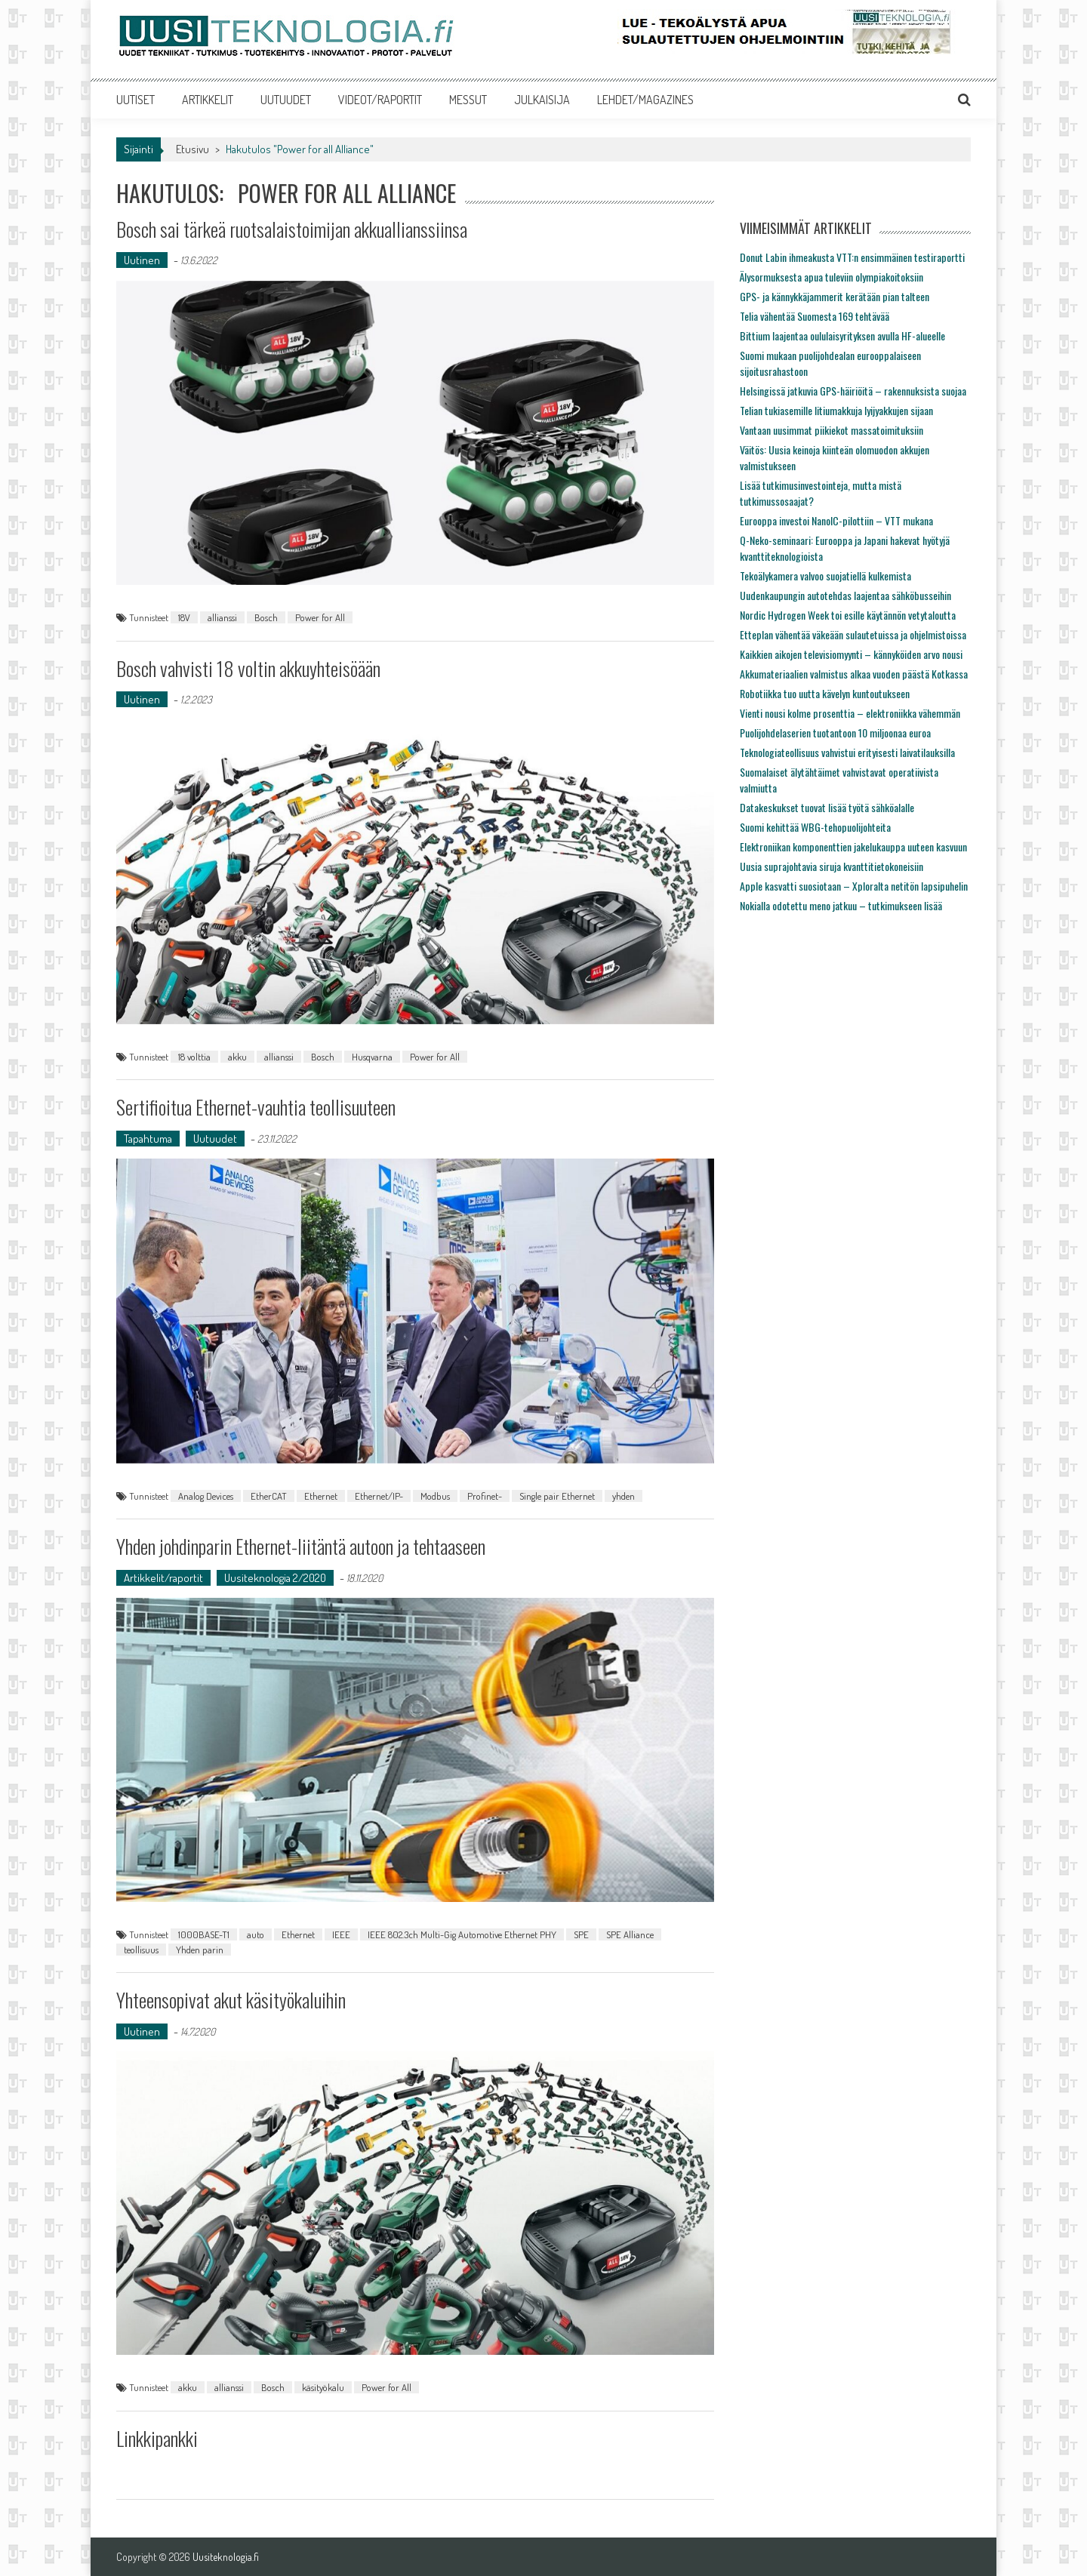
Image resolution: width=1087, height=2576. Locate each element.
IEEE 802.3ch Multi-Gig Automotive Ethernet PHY (462, 1934)
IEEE (341, 1934)
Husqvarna (372, 1057)
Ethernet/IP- (379, 1496)
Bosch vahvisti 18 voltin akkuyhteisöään (248, 668)
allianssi (222, 617)
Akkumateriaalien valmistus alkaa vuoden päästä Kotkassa (854, 674)
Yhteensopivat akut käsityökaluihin (231, 1999)
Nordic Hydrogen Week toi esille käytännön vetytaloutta (848, 615)
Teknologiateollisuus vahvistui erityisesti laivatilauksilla (847, 752)
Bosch (266, 617)
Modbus (435, 1496)
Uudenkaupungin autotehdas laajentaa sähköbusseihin (845, 595)
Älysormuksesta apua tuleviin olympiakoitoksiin (831, 277)
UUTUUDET (285, 99)
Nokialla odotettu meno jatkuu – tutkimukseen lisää (841, 905)
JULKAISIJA (542, 99)
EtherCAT (269, 1496)
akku (237, 1057)
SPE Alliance (630, 1934)
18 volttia (194, 1057)
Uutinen (142, 260)
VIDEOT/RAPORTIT (380, 99)
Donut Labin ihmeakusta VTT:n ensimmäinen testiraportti (852, 257)
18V (184, 617)
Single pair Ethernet (557, 1496)
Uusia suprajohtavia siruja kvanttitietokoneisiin (831, 866)
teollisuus (141, 1950)
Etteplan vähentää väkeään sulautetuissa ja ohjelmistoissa (853, 634)
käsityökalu (323, 2387)
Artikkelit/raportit (163, 1578)
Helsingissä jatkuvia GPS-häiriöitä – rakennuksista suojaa (853, 391)
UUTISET (135, 99)
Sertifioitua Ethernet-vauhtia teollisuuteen (256, 1107)
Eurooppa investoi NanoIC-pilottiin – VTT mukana (836, 520)
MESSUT (468, 99)
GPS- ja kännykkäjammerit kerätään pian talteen (834, 296)
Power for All (320, 617)
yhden (623, 1496)
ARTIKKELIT (207, 99)
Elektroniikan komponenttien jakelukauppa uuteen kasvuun (853, 846)
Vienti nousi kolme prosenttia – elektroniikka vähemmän (850, 713)
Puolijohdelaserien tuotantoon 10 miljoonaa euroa (835, 732)
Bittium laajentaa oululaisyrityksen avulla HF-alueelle (842, 335)
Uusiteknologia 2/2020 (275, 1578)
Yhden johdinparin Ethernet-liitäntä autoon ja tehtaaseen (300, 1546)
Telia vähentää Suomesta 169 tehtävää (814, 316)
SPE (581, 1934)
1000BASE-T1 (203, 1934)
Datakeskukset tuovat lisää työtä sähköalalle (827, 807)
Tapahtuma (148, 1138)
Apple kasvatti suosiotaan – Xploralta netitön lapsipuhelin (854, 886)
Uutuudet (215, 1138)
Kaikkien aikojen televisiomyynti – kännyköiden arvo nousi (851, 654)
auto (255, 1934)
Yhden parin (199, 1950)
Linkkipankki (157, 2438)
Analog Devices (205, 1496)
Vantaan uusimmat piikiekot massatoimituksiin (831, 430)
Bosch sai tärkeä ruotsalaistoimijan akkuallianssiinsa (291, 229)
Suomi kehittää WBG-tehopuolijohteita (815, 827)
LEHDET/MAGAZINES (645, 99)
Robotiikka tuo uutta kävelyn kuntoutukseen (825, 693)
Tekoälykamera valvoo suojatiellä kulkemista (825, 575)
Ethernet (320, 1496)
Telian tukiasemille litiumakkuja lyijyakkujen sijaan (836, 410)
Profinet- (484, 1496)
